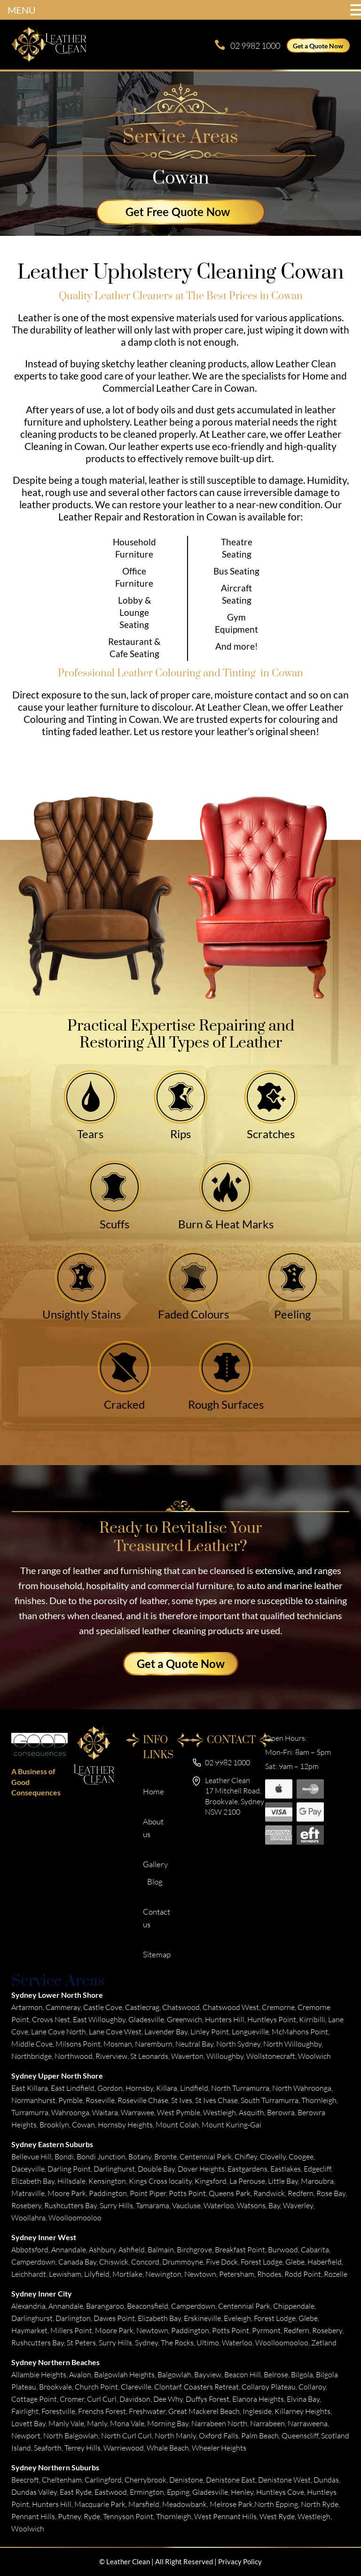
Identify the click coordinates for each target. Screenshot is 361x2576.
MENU (22, 10)
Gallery (155, 1864)
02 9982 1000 (255, 45)
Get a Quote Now (318, 46)
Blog (155, 1881)
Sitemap (157, 1954)
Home (153, 1791)
